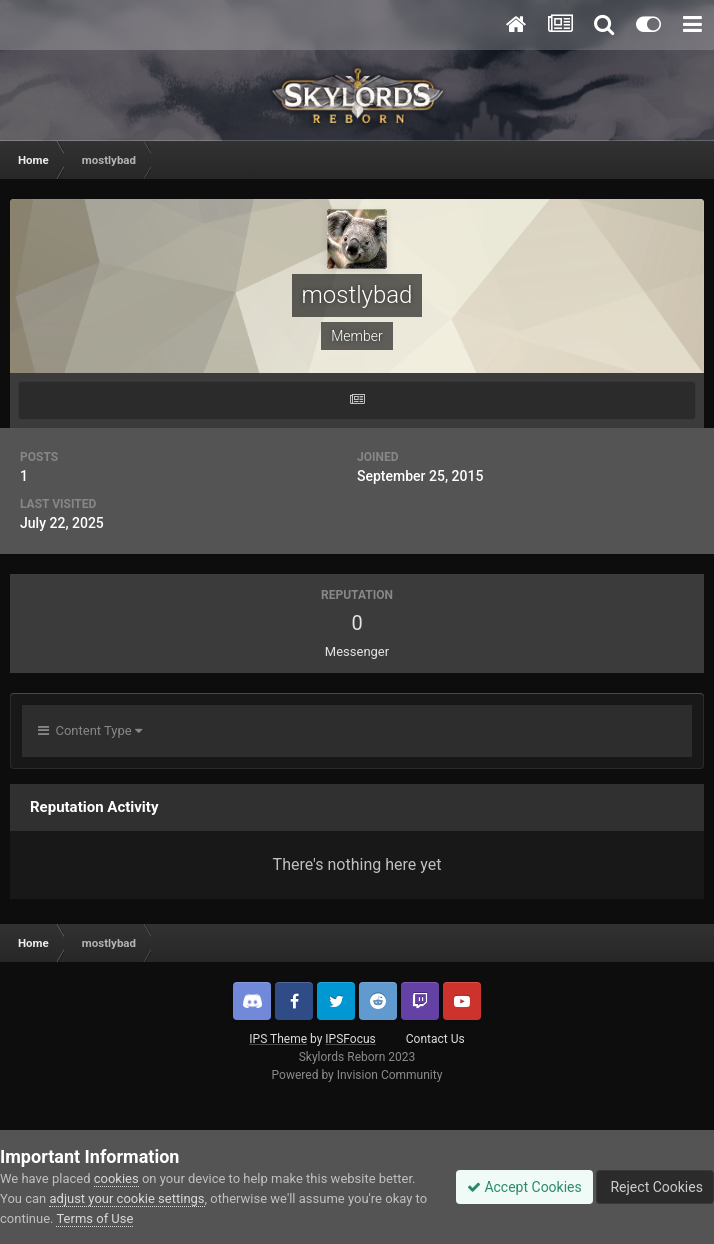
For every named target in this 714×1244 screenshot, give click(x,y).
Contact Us (435, 1039)
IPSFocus (350, 1039)
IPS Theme (278, 1039)
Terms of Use (94, 1218)
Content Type (90, 730)
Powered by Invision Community (357, 1075)
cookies (116, 1178)
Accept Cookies (524, 1187)
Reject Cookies (655, 1187)
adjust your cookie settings (126, 1198)
